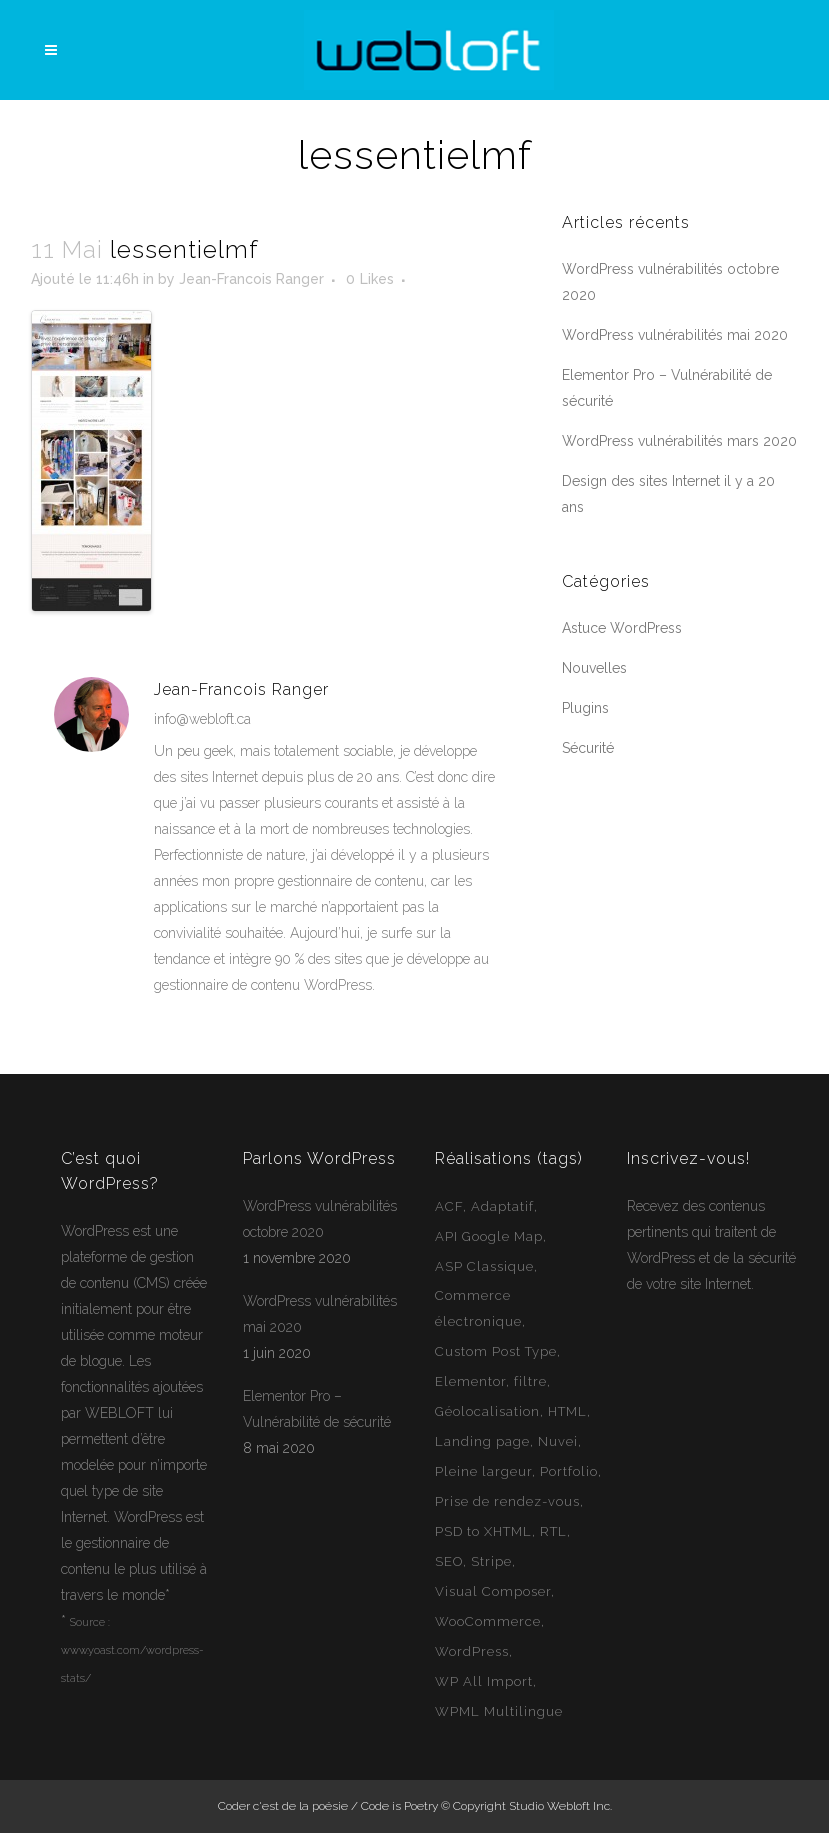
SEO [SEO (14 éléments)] (449, 1561)
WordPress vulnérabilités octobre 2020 (320, 1219)
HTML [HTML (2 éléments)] (567, 1411)
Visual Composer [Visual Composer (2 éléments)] (493, 1591)
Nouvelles (594, 668)
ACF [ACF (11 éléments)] (449, 1206)
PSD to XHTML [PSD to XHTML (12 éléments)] (483, 1531)
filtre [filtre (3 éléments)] (530, 1381)
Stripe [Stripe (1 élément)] (491, 1561)
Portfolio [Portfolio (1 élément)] (569, 1471)
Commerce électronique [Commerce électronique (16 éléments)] (478, 1308)
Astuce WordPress (622, 628)
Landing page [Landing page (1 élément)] (482, 1441)
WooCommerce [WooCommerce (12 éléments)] (488, 1621)
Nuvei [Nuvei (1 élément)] (558, 1441)
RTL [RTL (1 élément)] (553, 1531)
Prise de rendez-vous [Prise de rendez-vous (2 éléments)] (507, 1501)
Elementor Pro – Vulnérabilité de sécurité (317, 1409)
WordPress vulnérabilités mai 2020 (675, 335)
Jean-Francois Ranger (251, 279)
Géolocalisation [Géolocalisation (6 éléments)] (487, 1411)
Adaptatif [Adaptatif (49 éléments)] (502, 1206)
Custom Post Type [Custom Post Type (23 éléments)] (496, 1351)
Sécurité (588, 748)
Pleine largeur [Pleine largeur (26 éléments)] (483, 1471)
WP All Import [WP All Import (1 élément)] (484, 1681)
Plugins (585, 708)
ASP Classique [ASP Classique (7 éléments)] (484, 1266)
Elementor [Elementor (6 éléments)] (470, 1381)
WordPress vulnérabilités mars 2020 (679, 441)
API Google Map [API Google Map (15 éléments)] (489, 1236)
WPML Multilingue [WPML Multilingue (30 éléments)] (499, 1711)
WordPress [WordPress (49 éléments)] (472, 1651)
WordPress (95, 1231)
